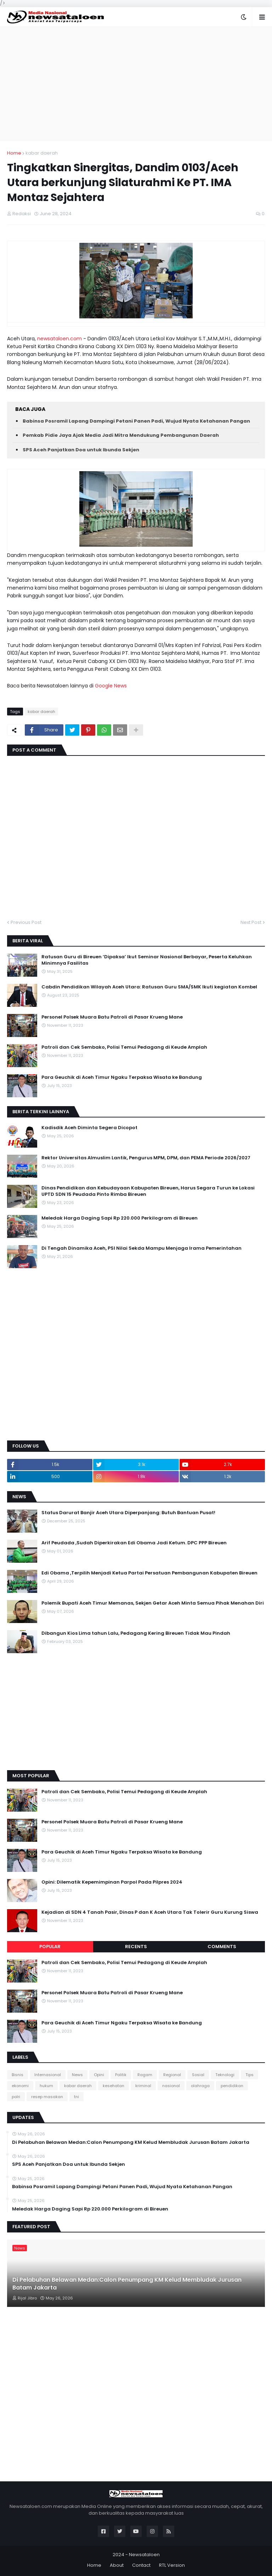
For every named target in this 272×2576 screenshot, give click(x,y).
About (117, 2565)
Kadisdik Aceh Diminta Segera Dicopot (89, 1128)
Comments (222, 1946)
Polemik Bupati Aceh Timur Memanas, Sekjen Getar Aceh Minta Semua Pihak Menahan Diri (152, 1603)
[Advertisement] (136, 83)
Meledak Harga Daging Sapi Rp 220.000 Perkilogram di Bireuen (119, 1218)
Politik (120, 2075)
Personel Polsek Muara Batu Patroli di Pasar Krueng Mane (112, 1017)
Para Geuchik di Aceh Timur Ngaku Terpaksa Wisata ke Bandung (121, 1077)
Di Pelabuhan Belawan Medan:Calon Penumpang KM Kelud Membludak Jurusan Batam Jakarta (130, 2142)
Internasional (47, 2075)
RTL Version (172, 2565)
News (77, 2075)
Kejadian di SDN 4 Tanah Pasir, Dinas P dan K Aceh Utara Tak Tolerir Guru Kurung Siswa (149, 1912)
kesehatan (113, 2086)
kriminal (143, 2086)
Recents (136, 1946)
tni (76, 2097)
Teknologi (224, 2075)
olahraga (200, 2086)
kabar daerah (42, 153)
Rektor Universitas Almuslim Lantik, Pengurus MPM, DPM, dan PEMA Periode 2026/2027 (145, 1158)
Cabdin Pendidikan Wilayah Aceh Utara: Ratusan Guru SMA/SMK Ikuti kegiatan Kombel (149, 987)
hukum (46, 2086)
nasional (171, 2086)
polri (16, 2097)
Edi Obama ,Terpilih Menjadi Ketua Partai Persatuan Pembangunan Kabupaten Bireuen (149, 1573)
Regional (172, 2075)
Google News (111, 685)
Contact (141, 2565)
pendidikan (232, 2086)
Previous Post (26, 922)
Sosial (198, 2075)
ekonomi (20, 2086)
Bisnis (17, 2075)
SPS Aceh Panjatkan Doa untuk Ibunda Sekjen (81, 449)
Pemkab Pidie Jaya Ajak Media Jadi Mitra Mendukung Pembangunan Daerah (121, 435)
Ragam (144, 2075)
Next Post (250, 922)
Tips (249, 2075)
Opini (99, 2075)
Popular (50, 1946)
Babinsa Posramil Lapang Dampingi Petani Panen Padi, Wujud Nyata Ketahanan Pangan (136, 421)
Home (14, 153)
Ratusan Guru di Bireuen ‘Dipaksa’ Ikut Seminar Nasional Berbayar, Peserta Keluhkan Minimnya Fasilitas (146, 960)
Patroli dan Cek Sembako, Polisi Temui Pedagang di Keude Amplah (124, 1047)
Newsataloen (144, 2554)
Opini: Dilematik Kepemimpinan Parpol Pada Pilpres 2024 (111, 1882)
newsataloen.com (59, 338)
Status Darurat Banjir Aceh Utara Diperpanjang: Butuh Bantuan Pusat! (128, 1513)
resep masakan (47, 2097)
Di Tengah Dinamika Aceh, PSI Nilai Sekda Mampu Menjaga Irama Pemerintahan (141, 1248)
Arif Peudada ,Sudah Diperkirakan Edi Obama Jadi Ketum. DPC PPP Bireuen (134, 1543)
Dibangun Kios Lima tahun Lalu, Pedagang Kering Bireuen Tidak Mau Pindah (135, 1633)
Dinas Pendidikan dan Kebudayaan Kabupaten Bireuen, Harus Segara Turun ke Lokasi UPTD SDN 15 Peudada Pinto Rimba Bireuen (148, 1191)
